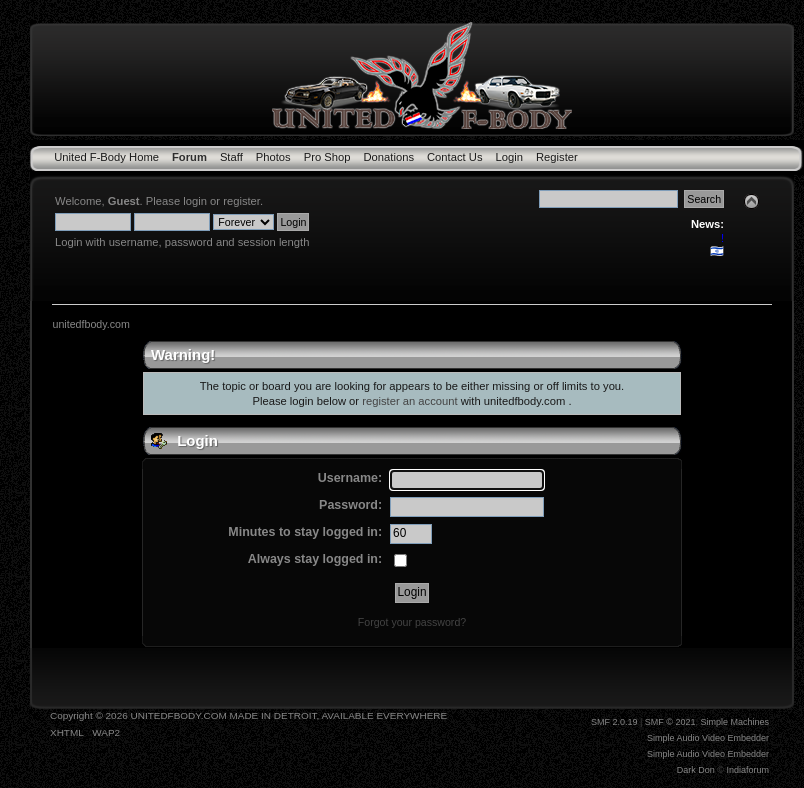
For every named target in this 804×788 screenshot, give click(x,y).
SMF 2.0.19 (614, 722)
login (195, 201)
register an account (409, 401)
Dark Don (696, 770)
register (241, 201)
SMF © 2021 (670, 722)
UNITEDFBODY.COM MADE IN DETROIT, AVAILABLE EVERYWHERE (289, 715)
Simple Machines (734, 722)
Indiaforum (747, 770)
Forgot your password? (412, 622)
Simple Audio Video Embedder (708, 738)
